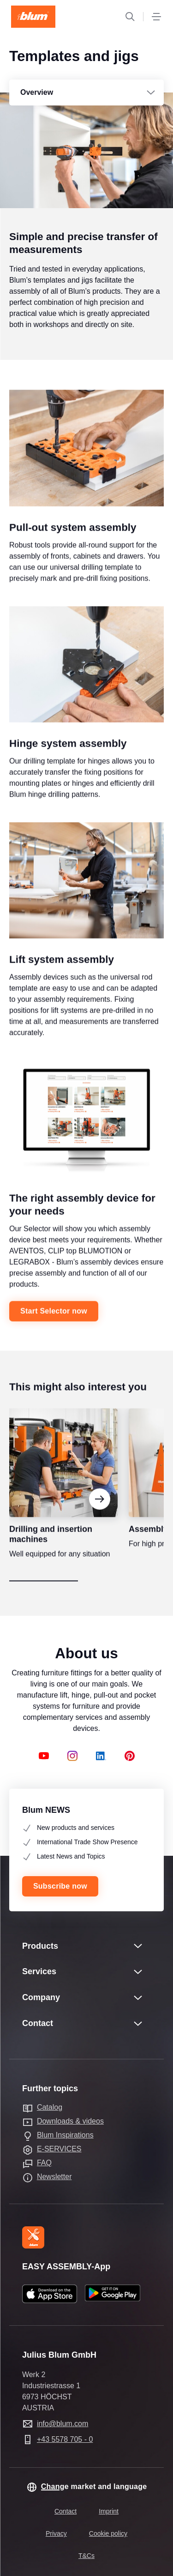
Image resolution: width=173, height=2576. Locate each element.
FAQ (44, 2163)
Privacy (56, 2533)
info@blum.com (62, 2424)
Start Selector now (53, 1325)
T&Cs (86, 2555)
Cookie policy (108, 2533)
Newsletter (54, 2177)
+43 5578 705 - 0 (65, 2439)
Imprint (109, 2511)
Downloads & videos (70, 2121)
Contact (65, 2511)
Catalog (49, 2107)
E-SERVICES (59, 2149)
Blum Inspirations (65, 2135)
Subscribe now (60, 1886)
